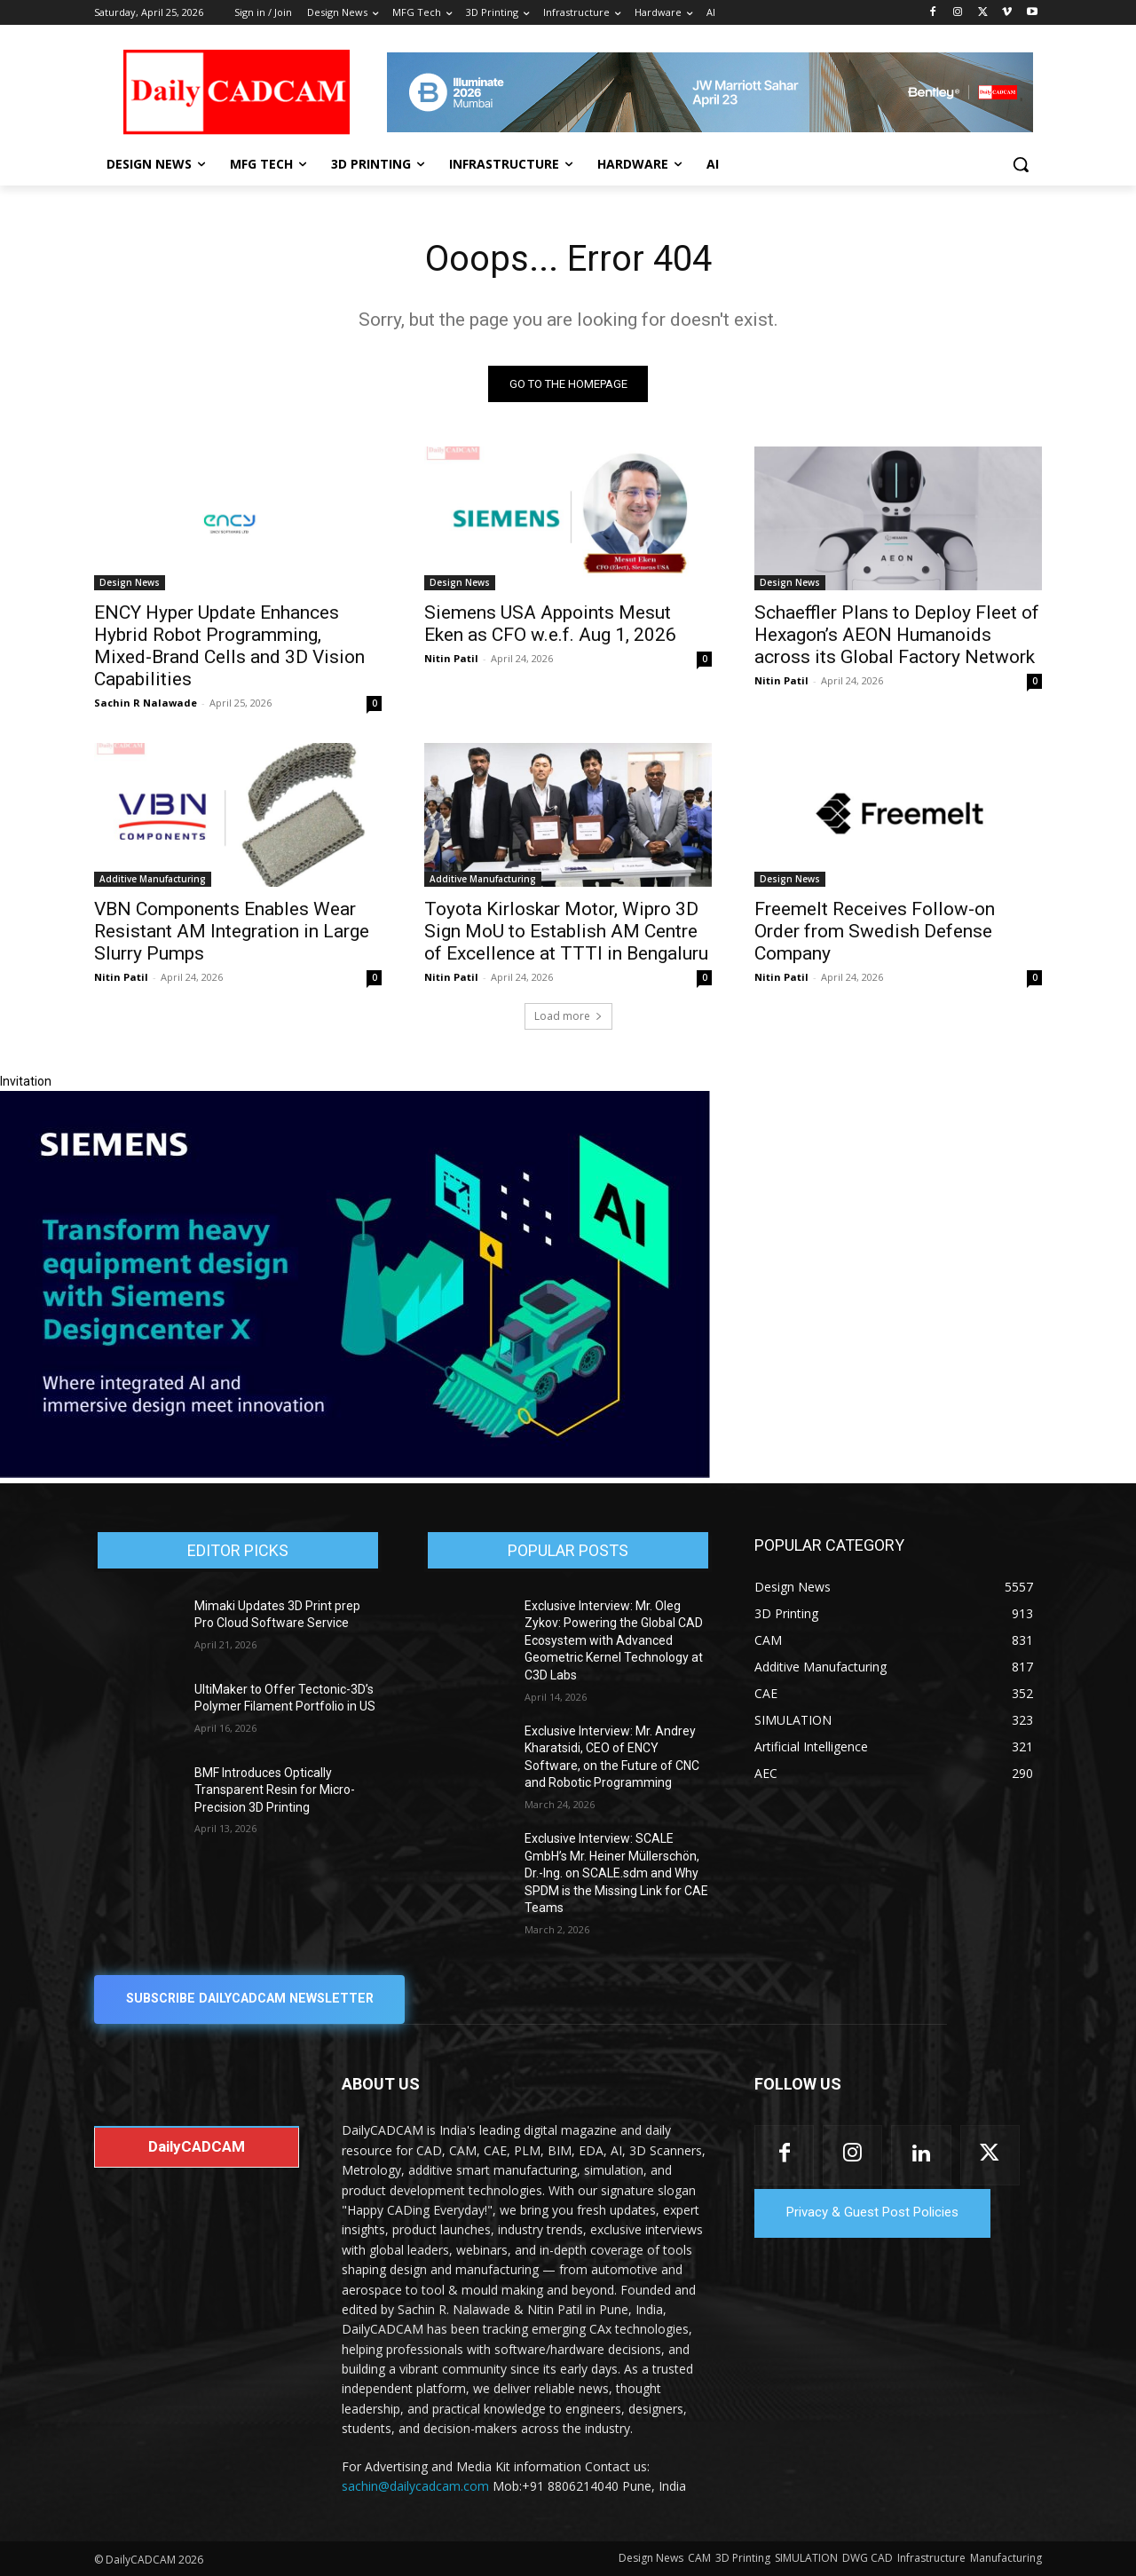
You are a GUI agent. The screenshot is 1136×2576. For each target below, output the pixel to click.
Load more (568, 1015)
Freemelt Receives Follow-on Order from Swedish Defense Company (874, 931)
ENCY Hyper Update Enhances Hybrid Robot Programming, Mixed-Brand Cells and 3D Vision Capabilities (229, 646)
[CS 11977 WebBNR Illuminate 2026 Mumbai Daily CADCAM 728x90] (710, 92)
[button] (1020, 164)
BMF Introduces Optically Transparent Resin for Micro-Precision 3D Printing (274, 1790)
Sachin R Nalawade (145, 702)
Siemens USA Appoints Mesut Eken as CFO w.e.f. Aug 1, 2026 (550, 623)
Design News (129, 582)
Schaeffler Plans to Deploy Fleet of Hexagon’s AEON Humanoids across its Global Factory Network (896, 635)
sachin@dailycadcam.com (415, 2486)
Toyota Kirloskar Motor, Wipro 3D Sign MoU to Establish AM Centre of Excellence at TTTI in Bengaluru (566, 931)
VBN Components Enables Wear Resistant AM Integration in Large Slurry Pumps (231, 931)
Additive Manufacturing (152, 879)
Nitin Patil (451, 658)
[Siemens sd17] (355, 1473)
